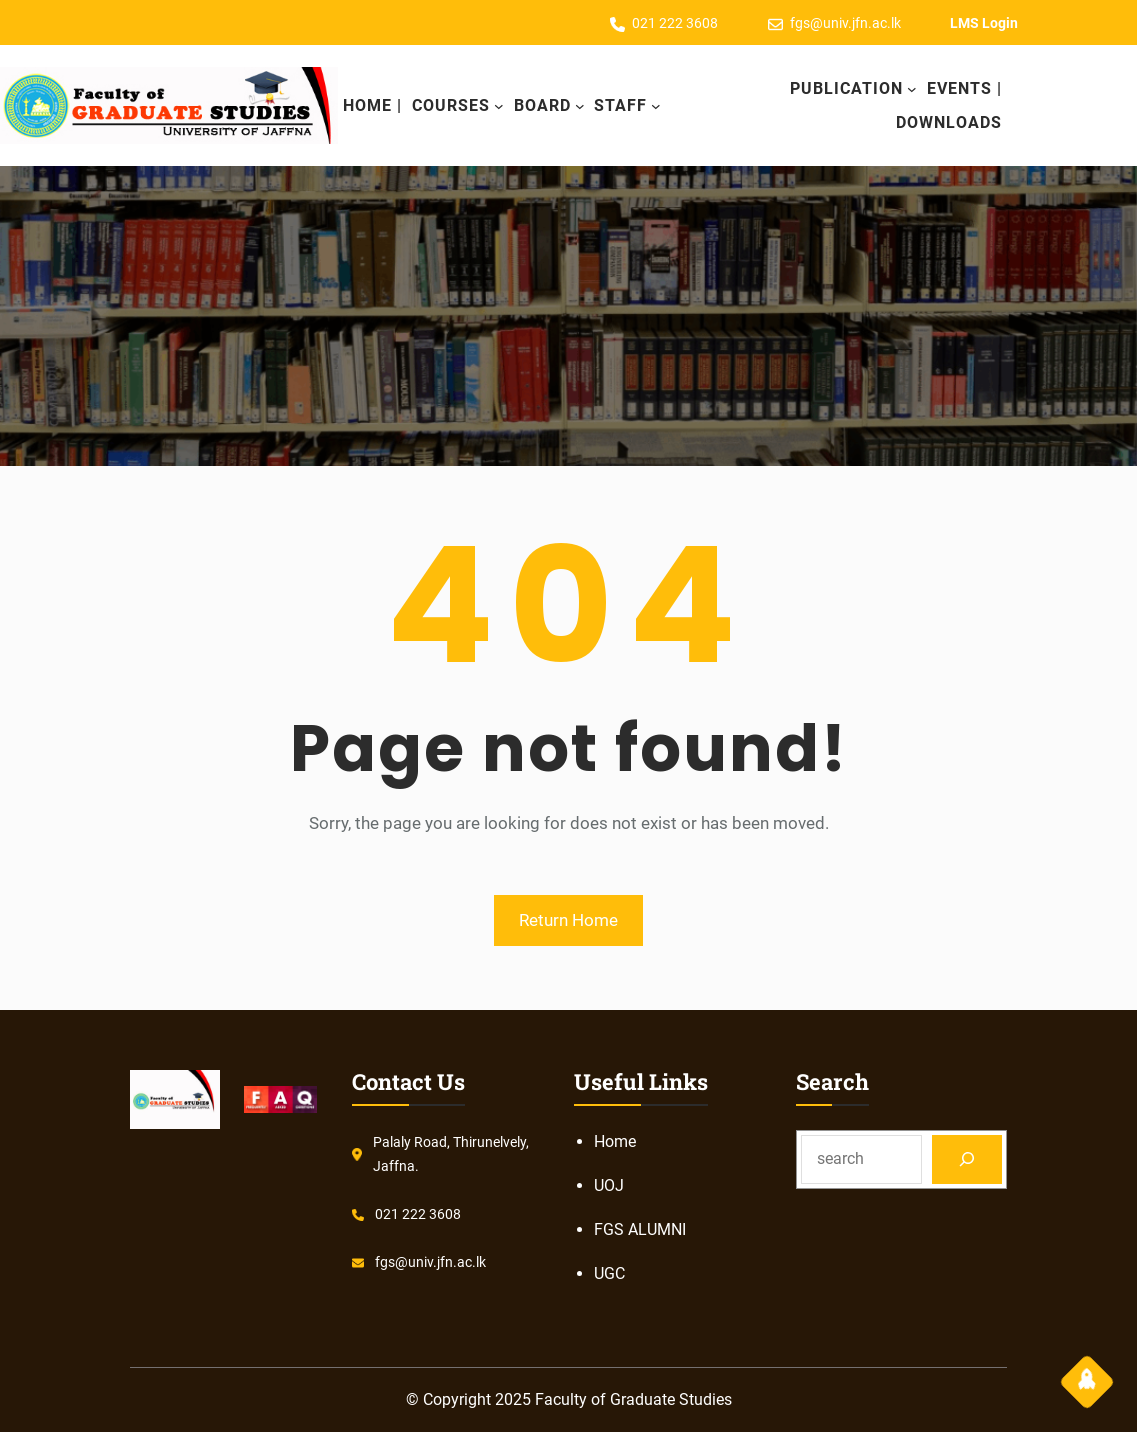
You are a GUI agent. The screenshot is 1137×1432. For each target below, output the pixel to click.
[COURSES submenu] (499, 106)
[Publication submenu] (912, 89)
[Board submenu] (580, 106)
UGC (609, 1273)
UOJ (609, 1185)
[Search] (967, 1159)
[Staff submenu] (656, 106)
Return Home (568, 920)
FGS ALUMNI (640, 1229)
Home (615, 1141)
